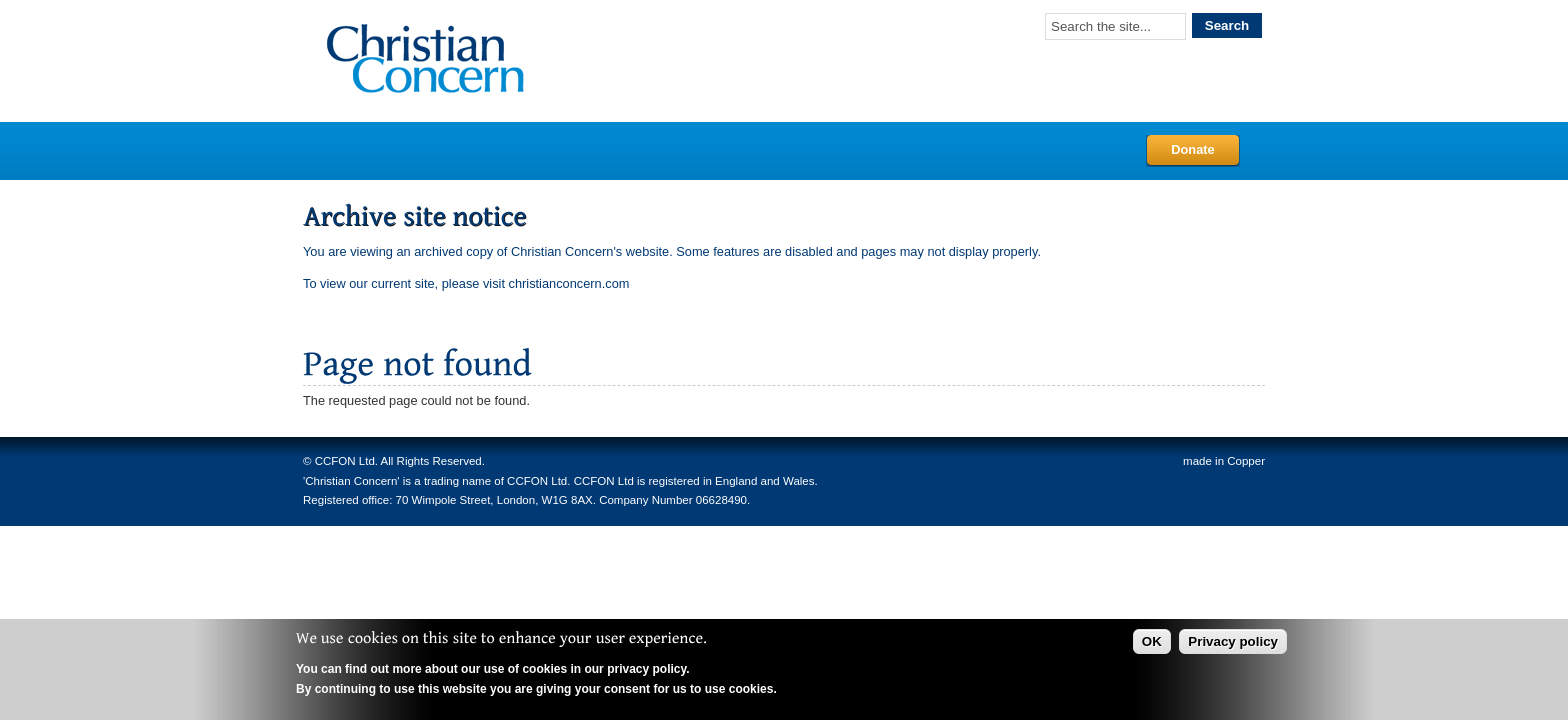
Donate (1192, 149)
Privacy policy (1233, 641)
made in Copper (1224, 461)
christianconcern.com (569, 283)
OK (1152, 641)
